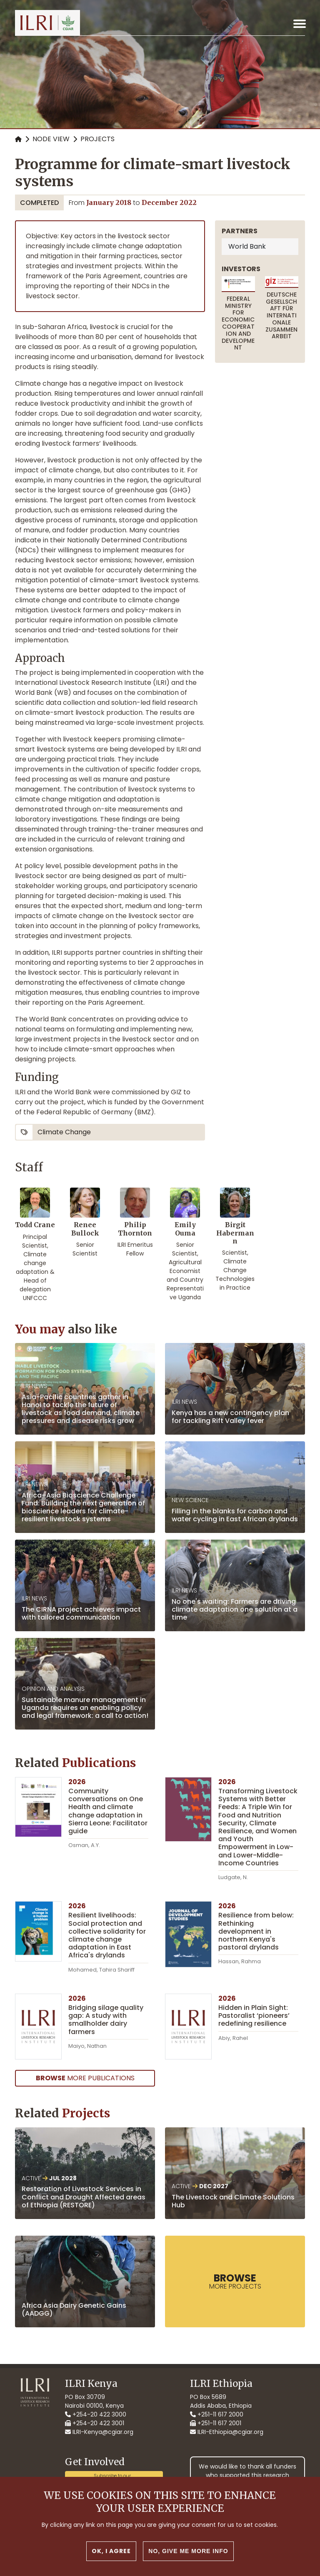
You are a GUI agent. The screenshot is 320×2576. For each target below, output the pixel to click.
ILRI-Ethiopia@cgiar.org (226, 2432)
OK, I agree (111, 2551)
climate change (64, 1132)
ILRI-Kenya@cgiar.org (99, 2432)
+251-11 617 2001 (215, 2423)
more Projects (235, 2281)
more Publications (85, 2078)
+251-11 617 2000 (216, 2414)
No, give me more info (188, 2551)
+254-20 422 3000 (95, 2414)
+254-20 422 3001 (94, 2423)
